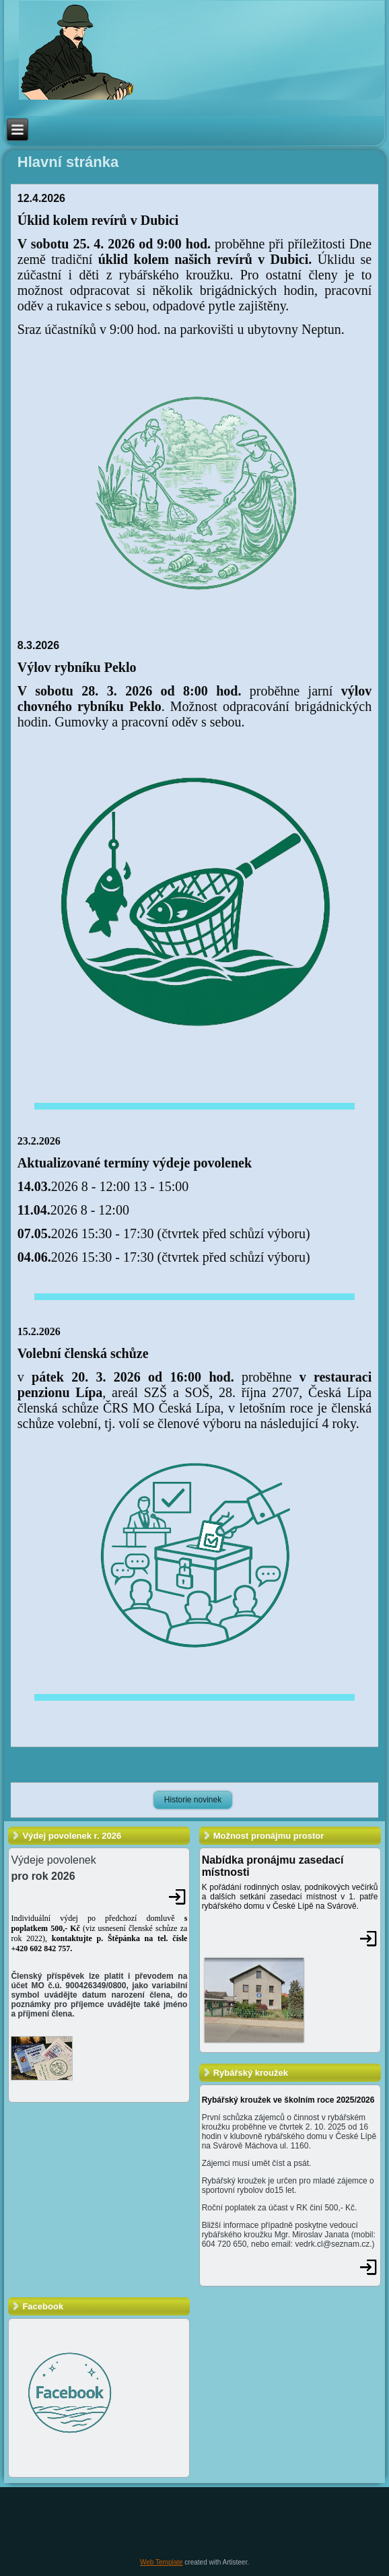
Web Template (161, 2562)
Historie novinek (192, 1799)
